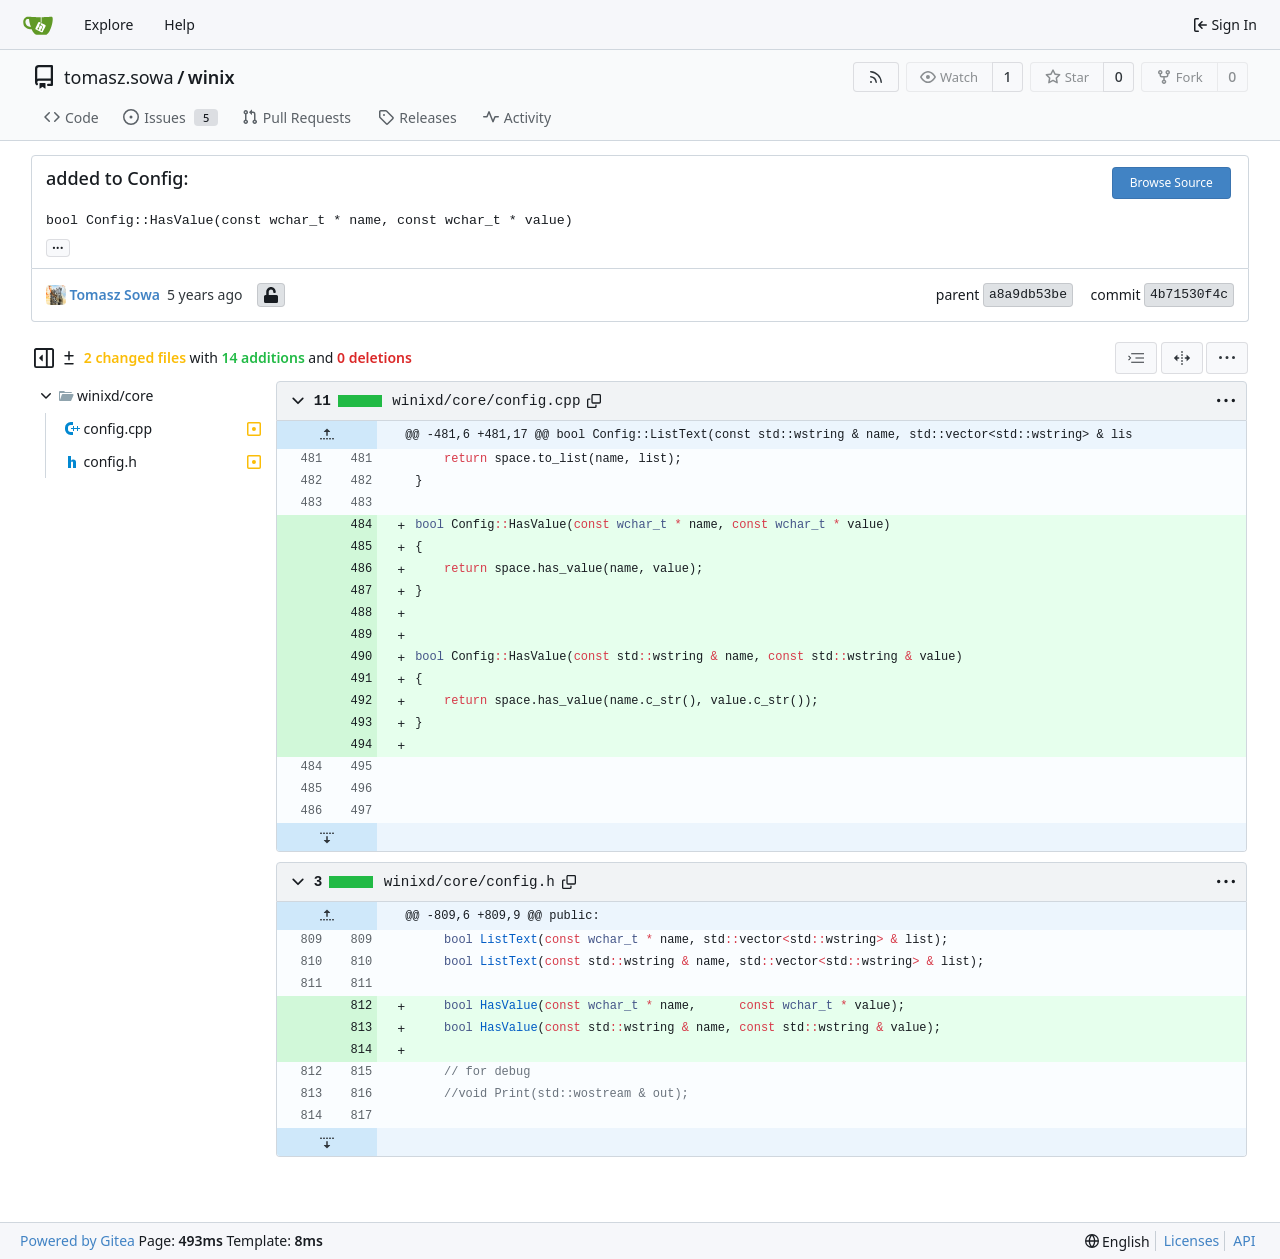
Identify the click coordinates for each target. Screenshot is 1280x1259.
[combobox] (1136, 358)
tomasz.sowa (119, 77)
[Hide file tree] (44, 358)
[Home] (38, 25)
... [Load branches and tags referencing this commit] (58, 246)
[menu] (1227, 358)
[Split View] (1182, 358)
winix (211, 77)
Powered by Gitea (77, 1240)
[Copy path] (594, 401)
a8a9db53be (1028, 294)
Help (179, 24)
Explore (108, 24)
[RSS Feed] (876, 77)
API (1244, 1240)
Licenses (1192, 1240)
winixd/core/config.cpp (486, 401)
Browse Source (1171, 182)
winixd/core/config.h (469, 882)
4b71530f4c (1189, 294)
